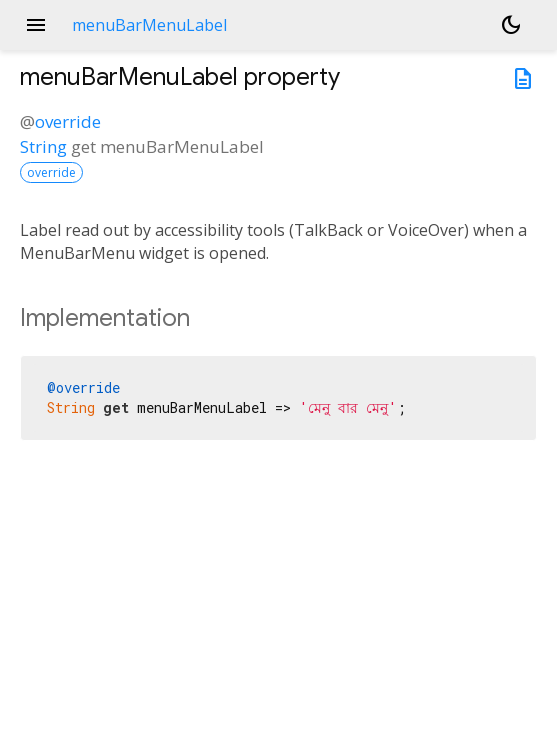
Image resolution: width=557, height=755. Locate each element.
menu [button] (36, 25)
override (68, 121)
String (43, 146)
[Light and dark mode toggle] (511, 25)
